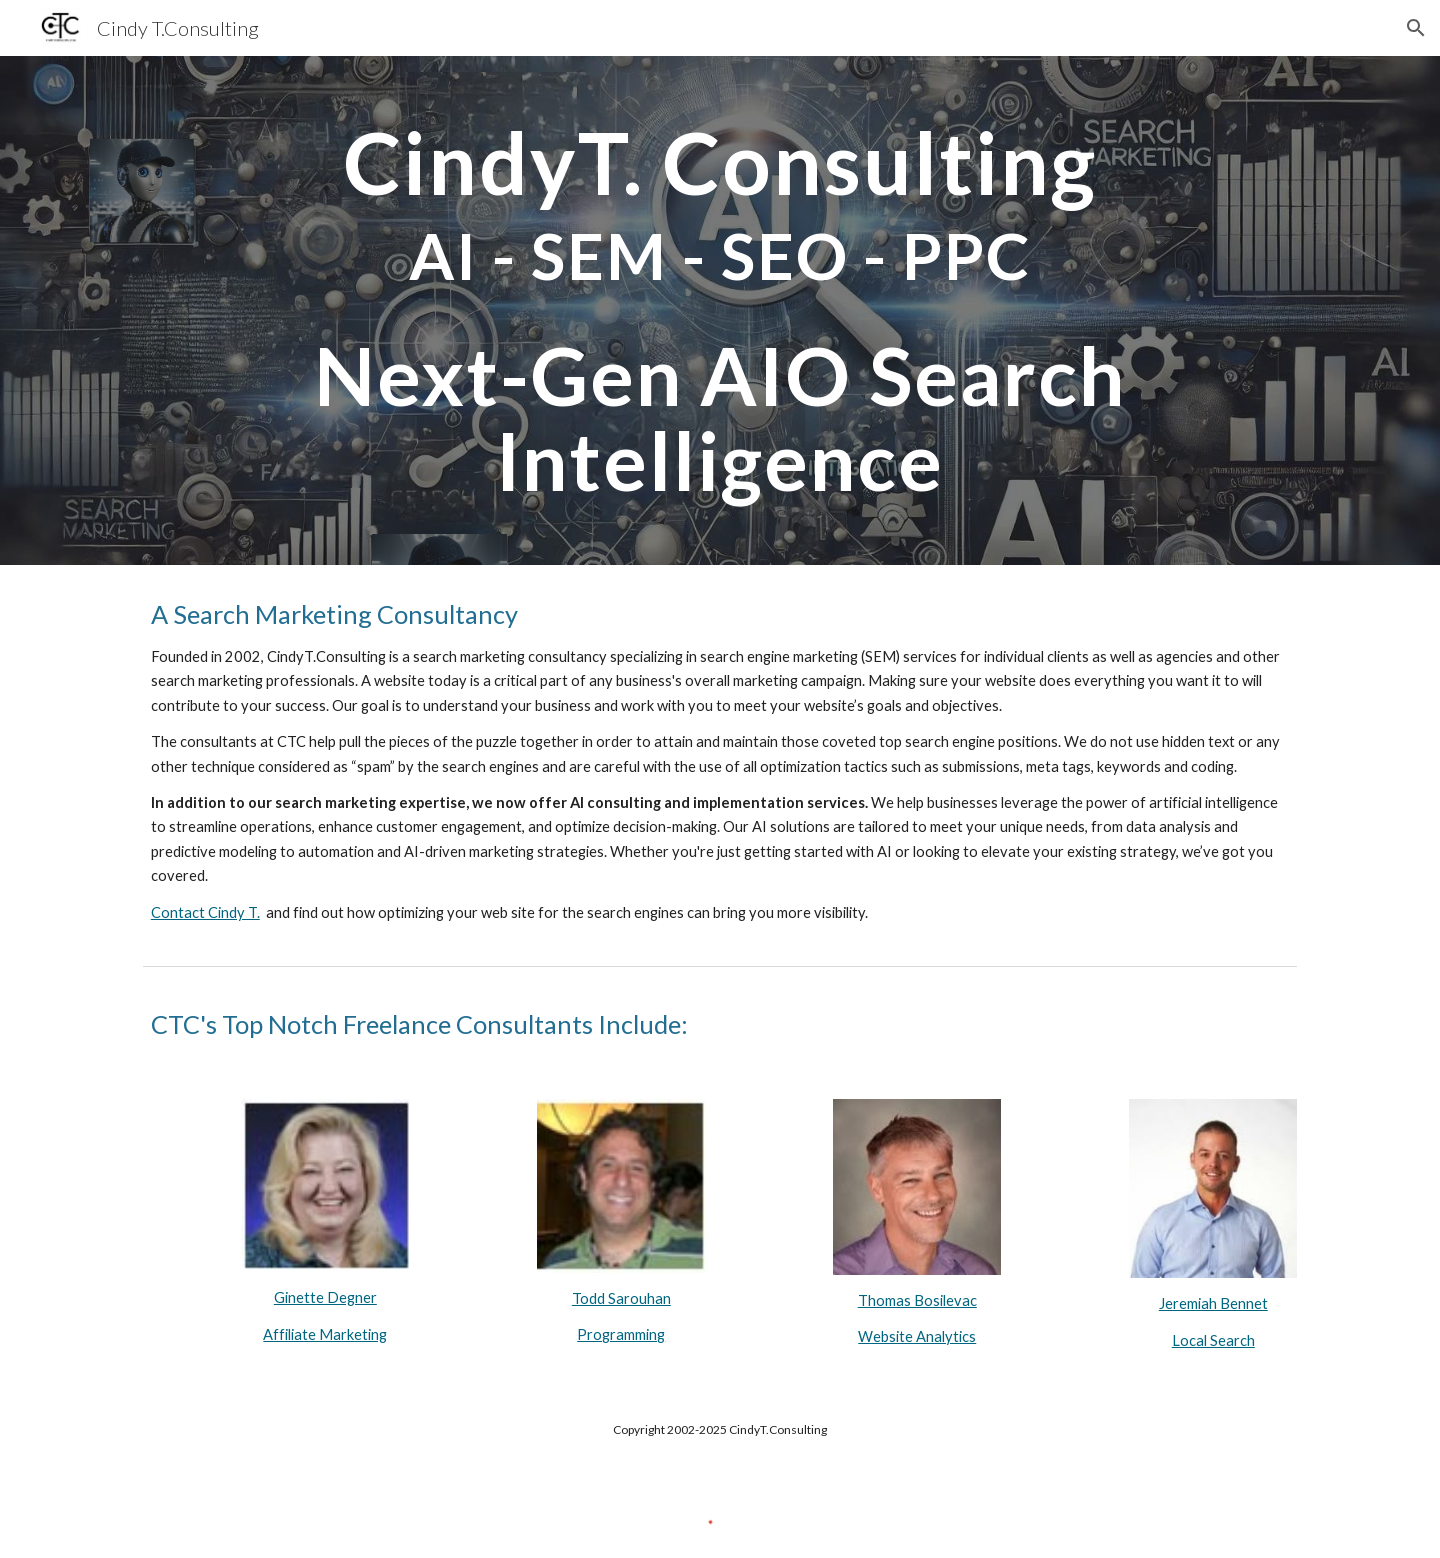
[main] (720, 310)
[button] (1416, 28)
